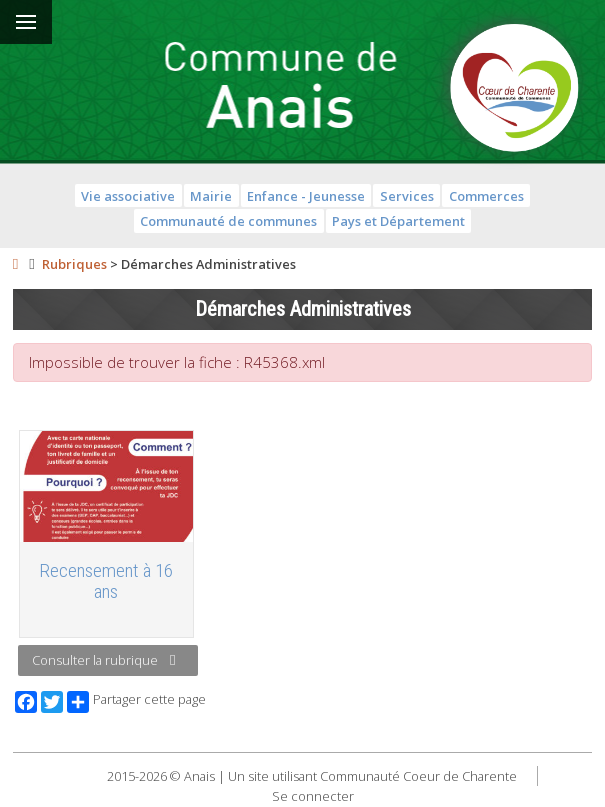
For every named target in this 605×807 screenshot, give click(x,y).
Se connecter (313, 796)
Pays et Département (398, 221)
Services (407, 196)
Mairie (211, 196)
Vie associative (128, 196)
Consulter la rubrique (103, 660)
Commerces (486, 196)
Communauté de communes (228, 221)
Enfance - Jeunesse (306, 196)
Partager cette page (136, 702)
